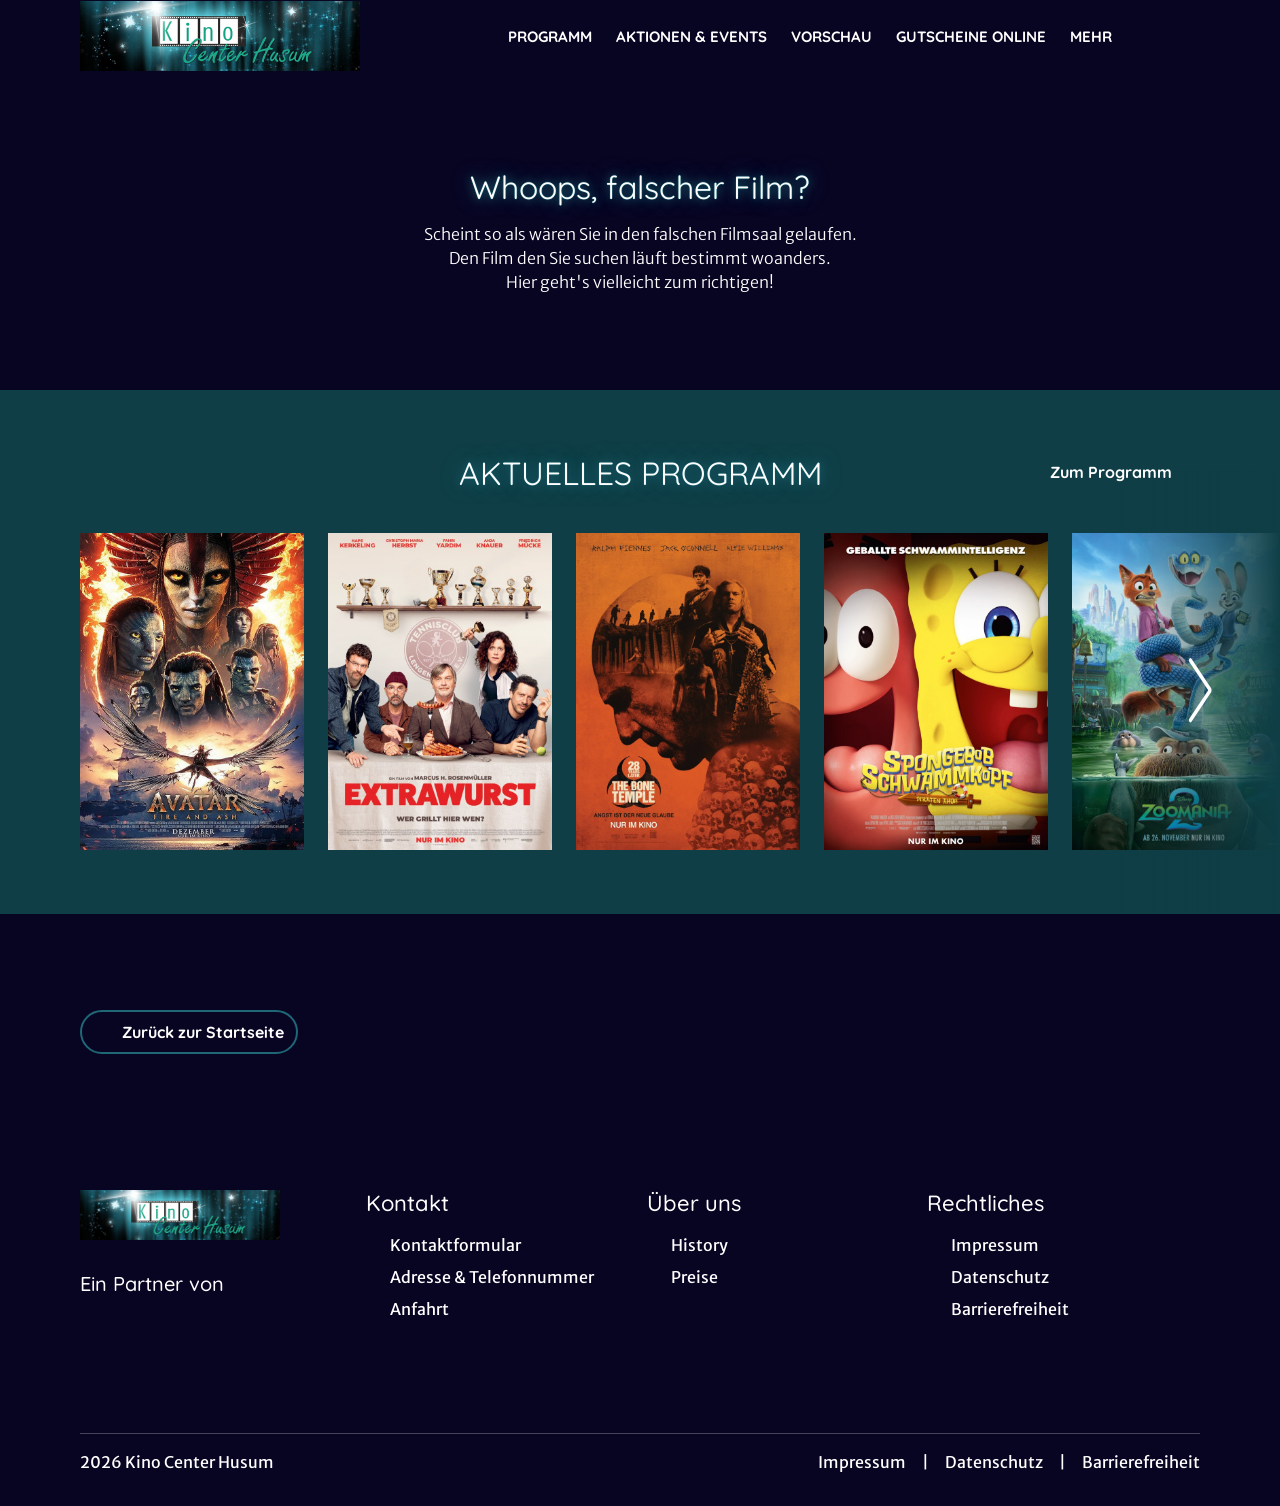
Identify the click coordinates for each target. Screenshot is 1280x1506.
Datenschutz (994, 1462)
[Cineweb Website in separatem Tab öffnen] (152, 1309)
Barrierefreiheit (1141, 1462)
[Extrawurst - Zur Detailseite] (440, 691)
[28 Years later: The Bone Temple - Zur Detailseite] (688, 691)
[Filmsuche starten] (1180, 36)
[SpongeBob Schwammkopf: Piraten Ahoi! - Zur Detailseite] (936, 691)
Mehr (1103, 37)
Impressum (862, 1462)
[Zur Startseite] (220, 36)
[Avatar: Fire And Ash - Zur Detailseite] (192, 691)
